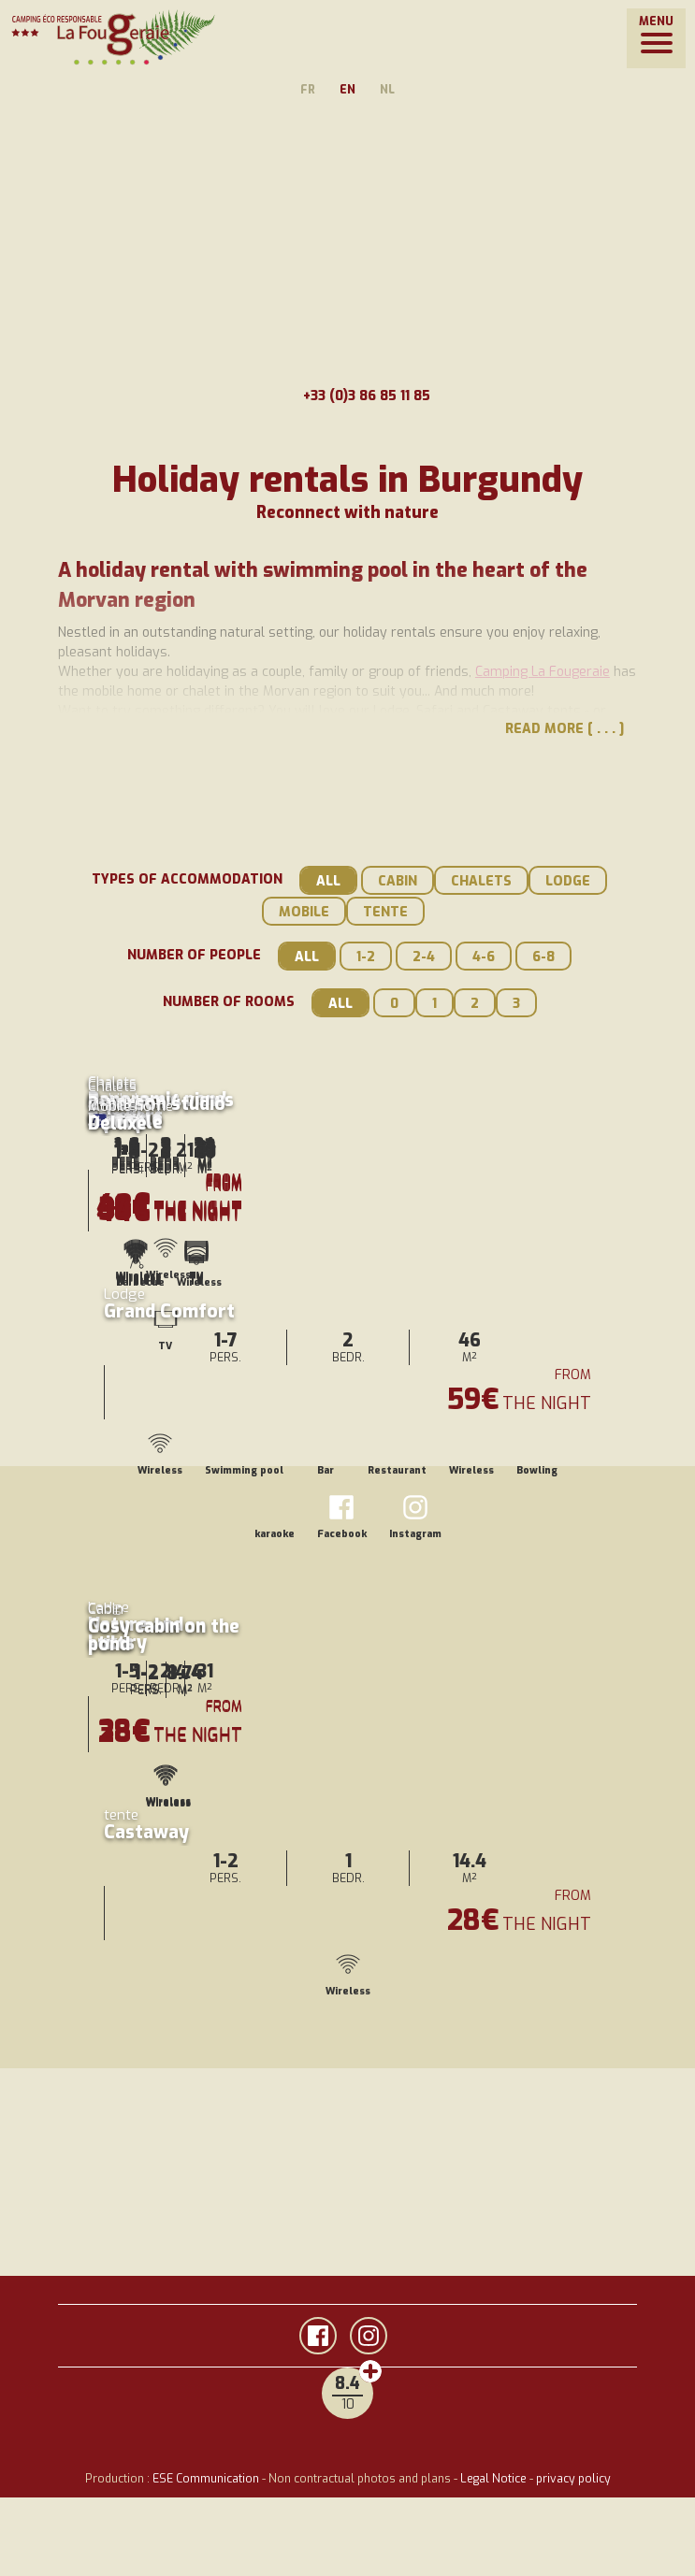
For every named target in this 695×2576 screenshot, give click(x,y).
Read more (544, 729)
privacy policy (573, 2478)
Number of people (194, 955)
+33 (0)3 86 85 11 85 (348, 396)
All (328, 881)
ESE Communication (205, 2478)
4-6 (483, 957)
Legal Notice (493, 2478)
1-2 (365, 957)
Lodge (567, 881)
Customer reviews (370, 2371)
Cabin (397, 881)
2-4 (424, 957)
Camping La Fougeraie (542, 672)
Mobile (304, 912)
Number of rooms (229, 1002)
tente (385, 912)
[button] (656, 38)
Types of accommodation (187, 879)
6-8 (543, 957)
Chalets (481, 881)
